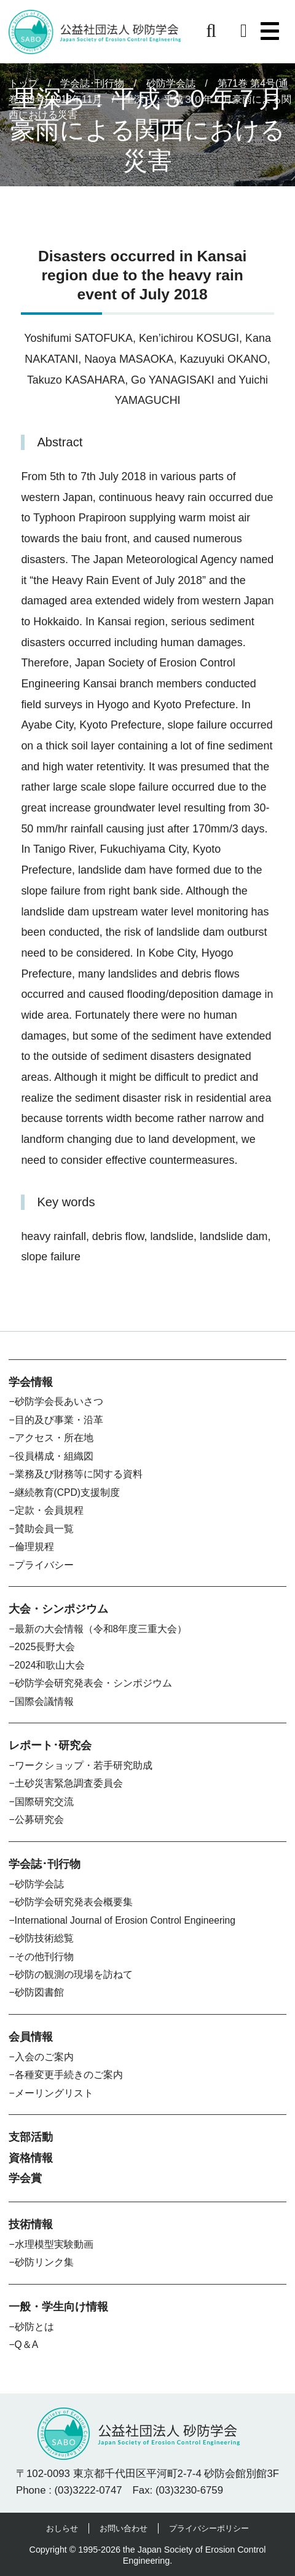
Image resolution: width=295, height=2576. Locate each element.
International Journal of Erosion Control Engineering (125, 1920)
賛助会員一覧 (44, 1528)
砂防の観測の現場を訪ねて (74, 1974)
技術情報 (31, 2224)
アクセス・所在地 (54, 1437)
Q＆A (27, 2344)
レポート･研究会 (50, 1745)
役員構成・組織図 (54, 1456)
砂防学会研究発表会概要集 (74, 1902)
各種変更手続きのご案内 (69, 2074)
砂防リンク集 (44, 2262)
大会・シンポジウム (58, 1609)
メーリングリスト (54, 2093)
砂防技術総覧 (44, 1938)
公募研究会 (39, 1819)
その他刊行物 (44, 1956)
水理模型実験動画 (54, 2244)
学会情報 (31, 1382)
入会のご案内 (44, 2057)
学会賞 (25, 2178)
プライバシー (44, 1565)
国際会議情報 (44, 1701)
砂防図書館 (39, 1992)
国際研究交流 (44, 1801)
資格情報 (31, 2158)
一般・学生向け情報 (58, 2307)
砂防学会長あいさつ (59, 1401)
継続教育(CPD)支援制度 (67, 1492)
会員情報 (31, 2037)
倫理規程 (34, 1546)
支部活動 (31, 2137)
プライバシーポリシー (209, 2528)
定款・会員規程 (49, 1510)
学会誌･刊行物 (45, 1864)
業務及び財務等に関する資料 (79, 1474)
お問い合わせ (124, 2528)
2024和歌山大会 (50, 1665)
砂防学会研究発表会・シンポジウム (93, 1683)
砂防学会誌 (39, 1884)
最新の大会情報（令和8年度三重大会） (101, 1629)
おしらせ (62, 2528)
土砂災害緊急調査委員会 (69, 1783)
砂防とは (34, 2326)
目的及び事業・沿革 (59, 1420)
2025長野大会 (45, 1647)
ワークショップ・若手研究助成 (83, 1765)
